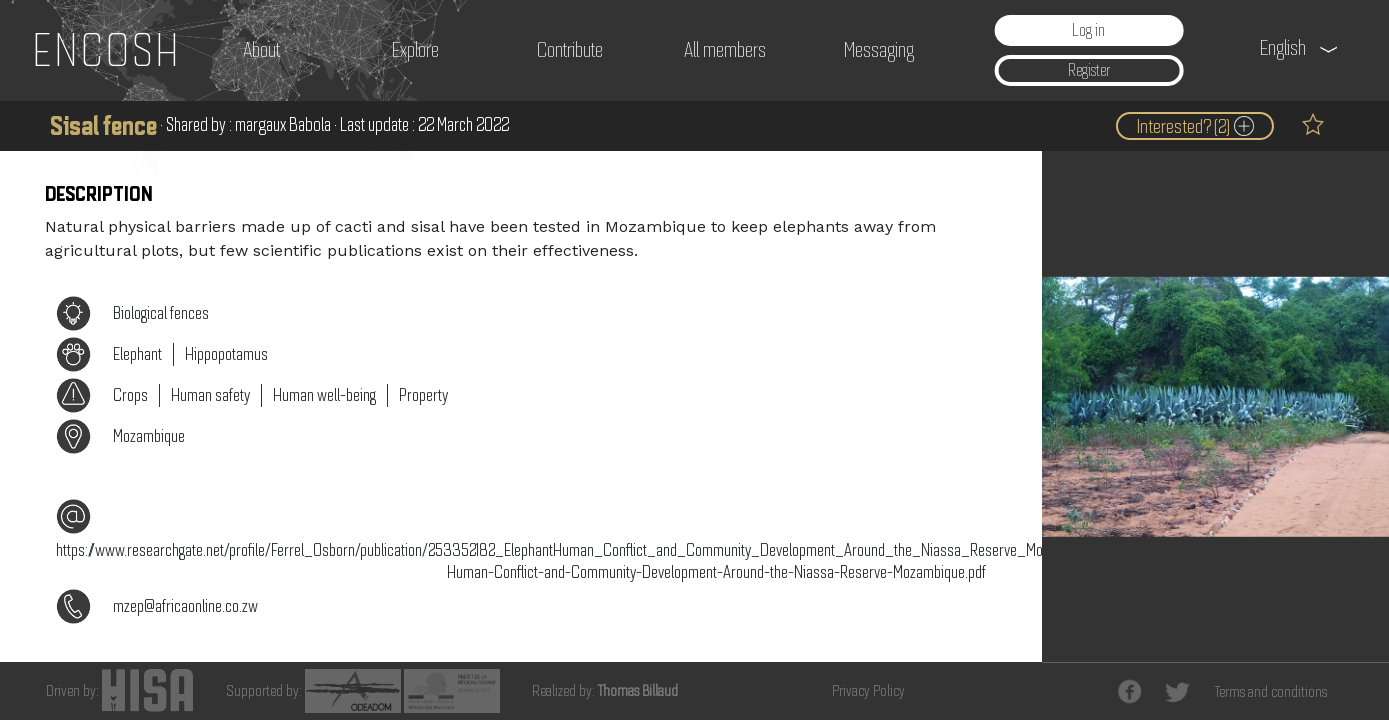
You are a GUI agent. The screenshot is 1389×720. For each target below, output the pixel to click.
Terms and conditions (1271, 692)
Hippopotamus (226, 354)
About (261, 49)
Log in (1088, 30)
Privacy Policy (868, 691)
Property (423, 395)
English (1283, 47)
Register (1089, 71)
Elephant (137, 354)
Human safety (210, 395)
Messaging (879, 49)
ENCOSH (107, 50)
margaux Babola (283, 124)
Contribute (570, 49)
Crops (130, 395)
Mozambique (149, 436)
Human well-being (324, 395)
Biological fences (161, 313)
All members (725, 49)
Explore (415, 49)
